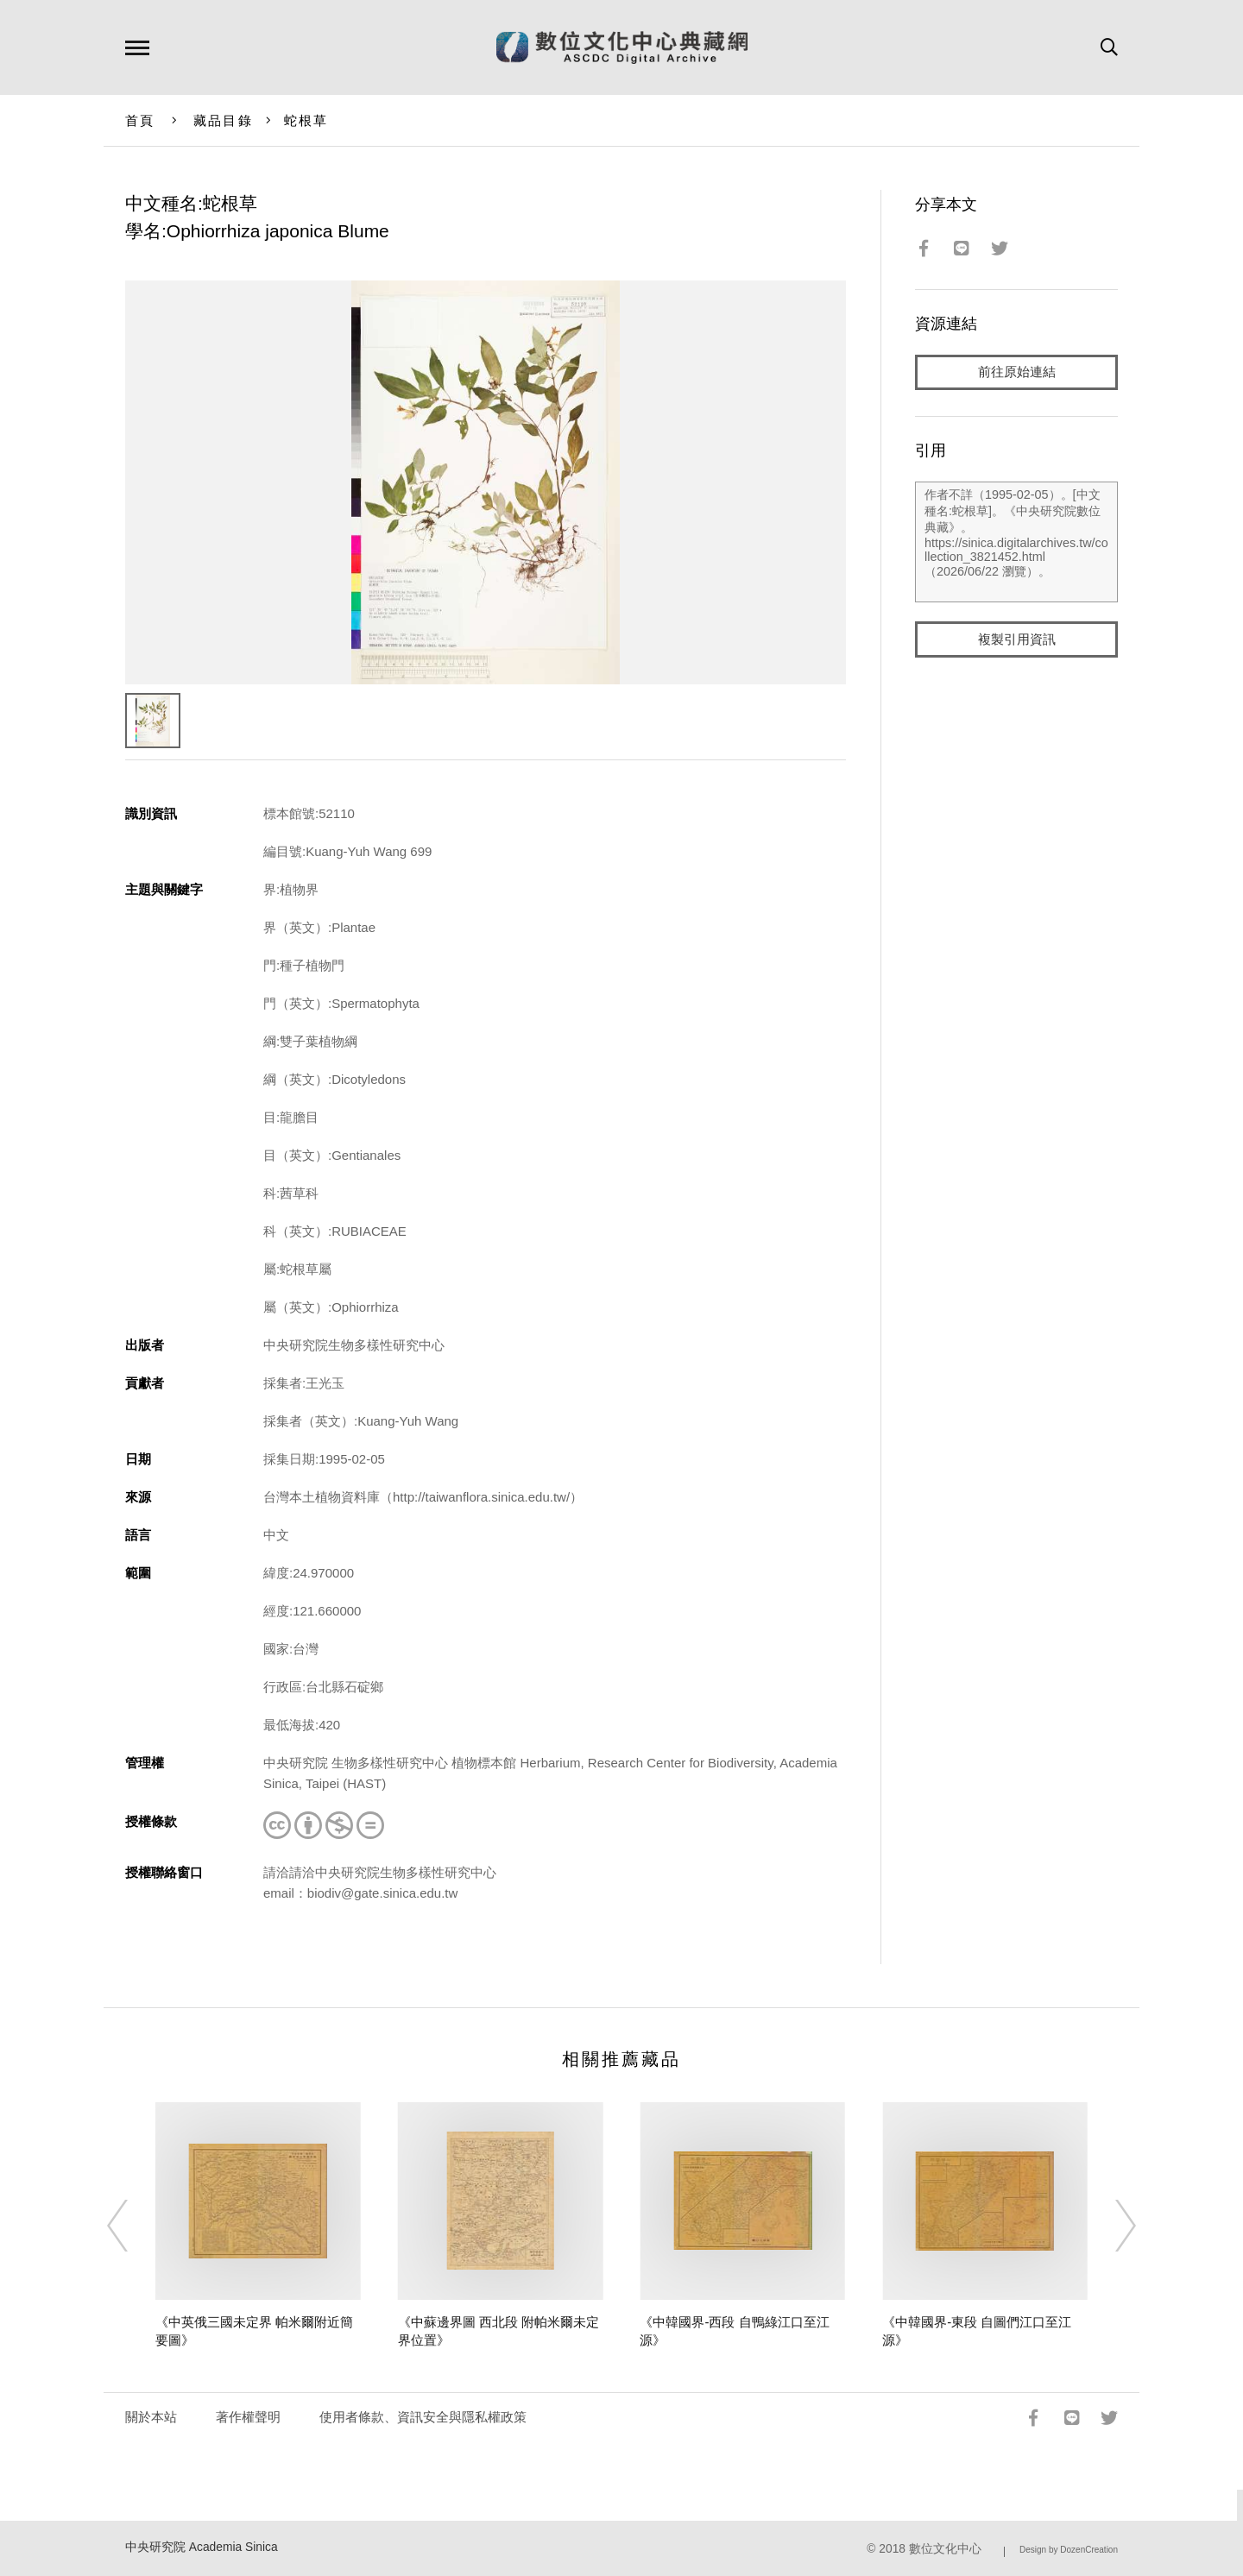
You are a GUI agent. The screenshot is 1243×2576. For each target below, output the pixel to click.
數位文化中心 (945, 2548)
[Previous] (133, 2225)
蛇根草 (306, 120)
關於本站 (151, 2416)
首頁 (140, 120)
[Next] (1110, 2225)
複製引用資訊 (1017, 640)
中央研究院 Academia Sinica (201, 2547)
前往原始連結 (1017, 372)
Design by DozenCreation (1068, 2549)
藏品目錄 (223, 120)
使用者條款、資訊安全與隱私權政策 (423, 2416)
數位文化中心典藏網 (622, 47)
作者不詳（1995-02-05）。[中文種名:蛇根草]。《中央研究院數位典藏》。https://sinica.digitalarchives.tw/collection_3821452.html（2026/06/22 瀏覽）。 (1016, 542)
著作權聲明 (248, 2416)
